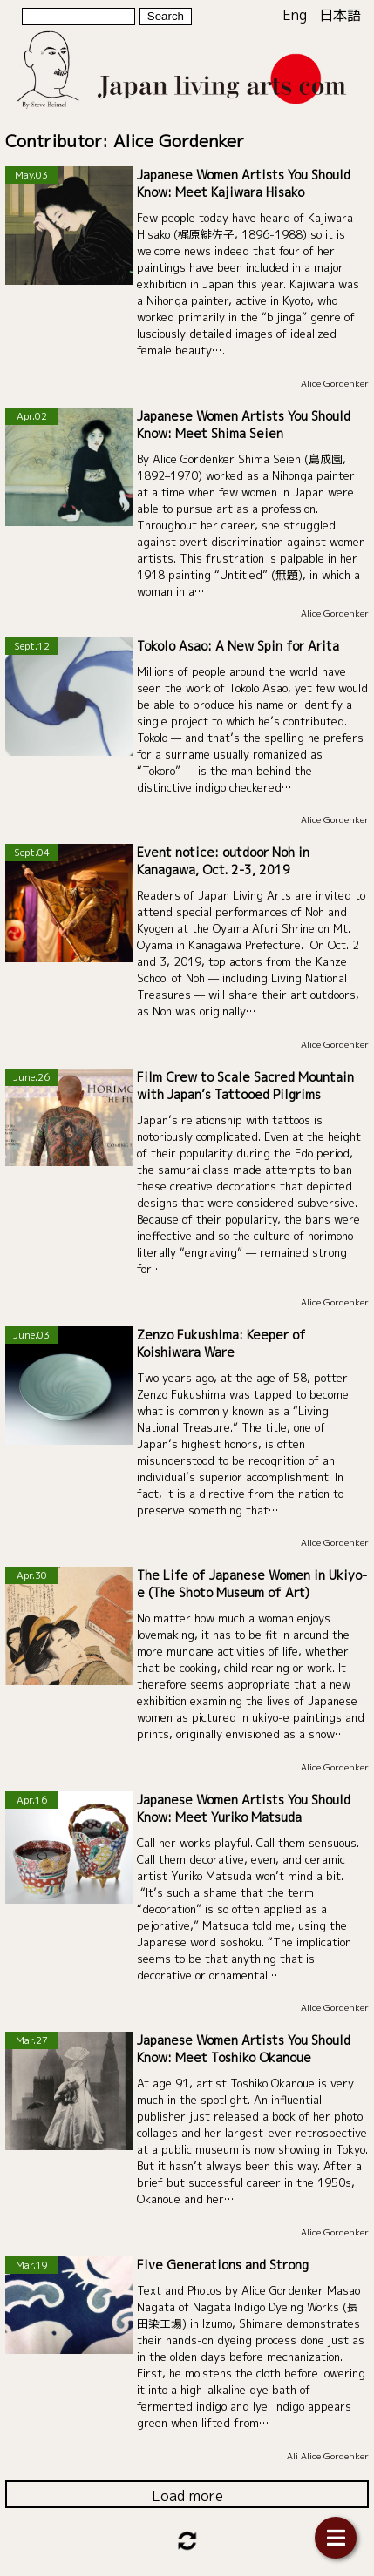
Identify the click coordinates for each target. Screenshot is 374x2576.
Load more (187, 2495)
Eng (294, 14)
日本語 (340, 14)
